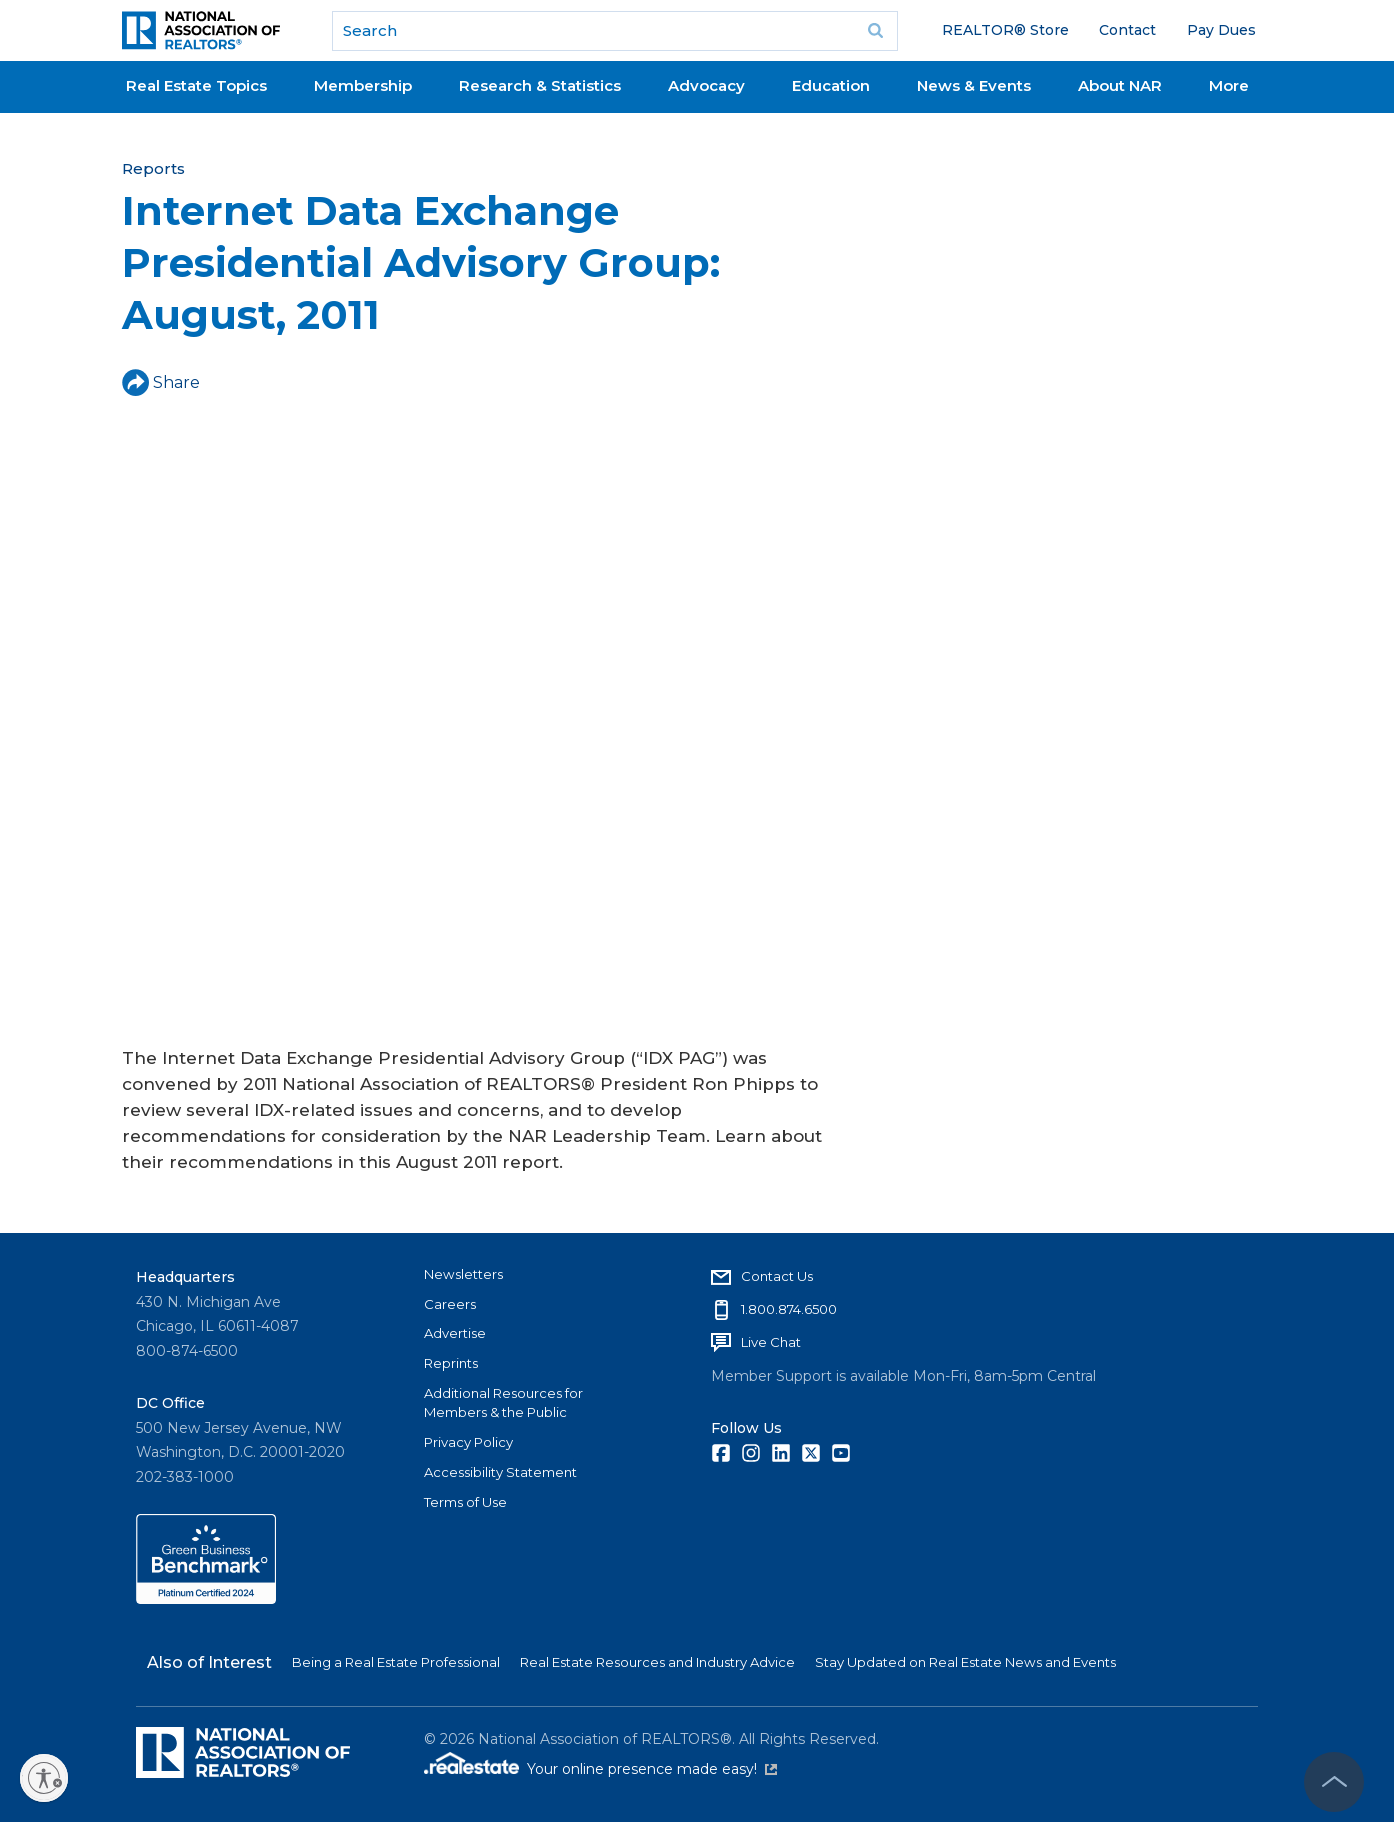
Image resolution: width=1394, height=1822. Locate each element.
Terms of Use (465, 1502)
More (1229, 85)
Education (831, 85)
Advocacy (706, 85)
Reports (153, 168)
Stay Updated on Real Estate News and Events (965, 1662)
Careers (450, 1304)
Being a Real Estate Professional (396, 1662)
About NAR (1120, 85)
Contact (1127, 30)
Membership (363, 85)
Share (161, 382)
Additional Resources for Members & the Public (503, 1403)
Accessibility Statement (500, 1472)
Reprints (451, 1363)
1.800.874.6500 (789, 1309)
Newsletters (463, 1274)
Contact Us (777, 1276)
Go (876, 31)
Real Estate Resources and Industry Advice (657, 1662)
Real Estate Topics (196, 85)
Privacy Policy (468, 1442)
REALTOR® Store (1005, 30)
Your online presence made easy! (652, 1769)
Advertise (455, 1333)
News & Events (974, 85)
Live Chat (771, 1342)
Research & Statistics (540, 85)
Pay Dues (1221, 30)
